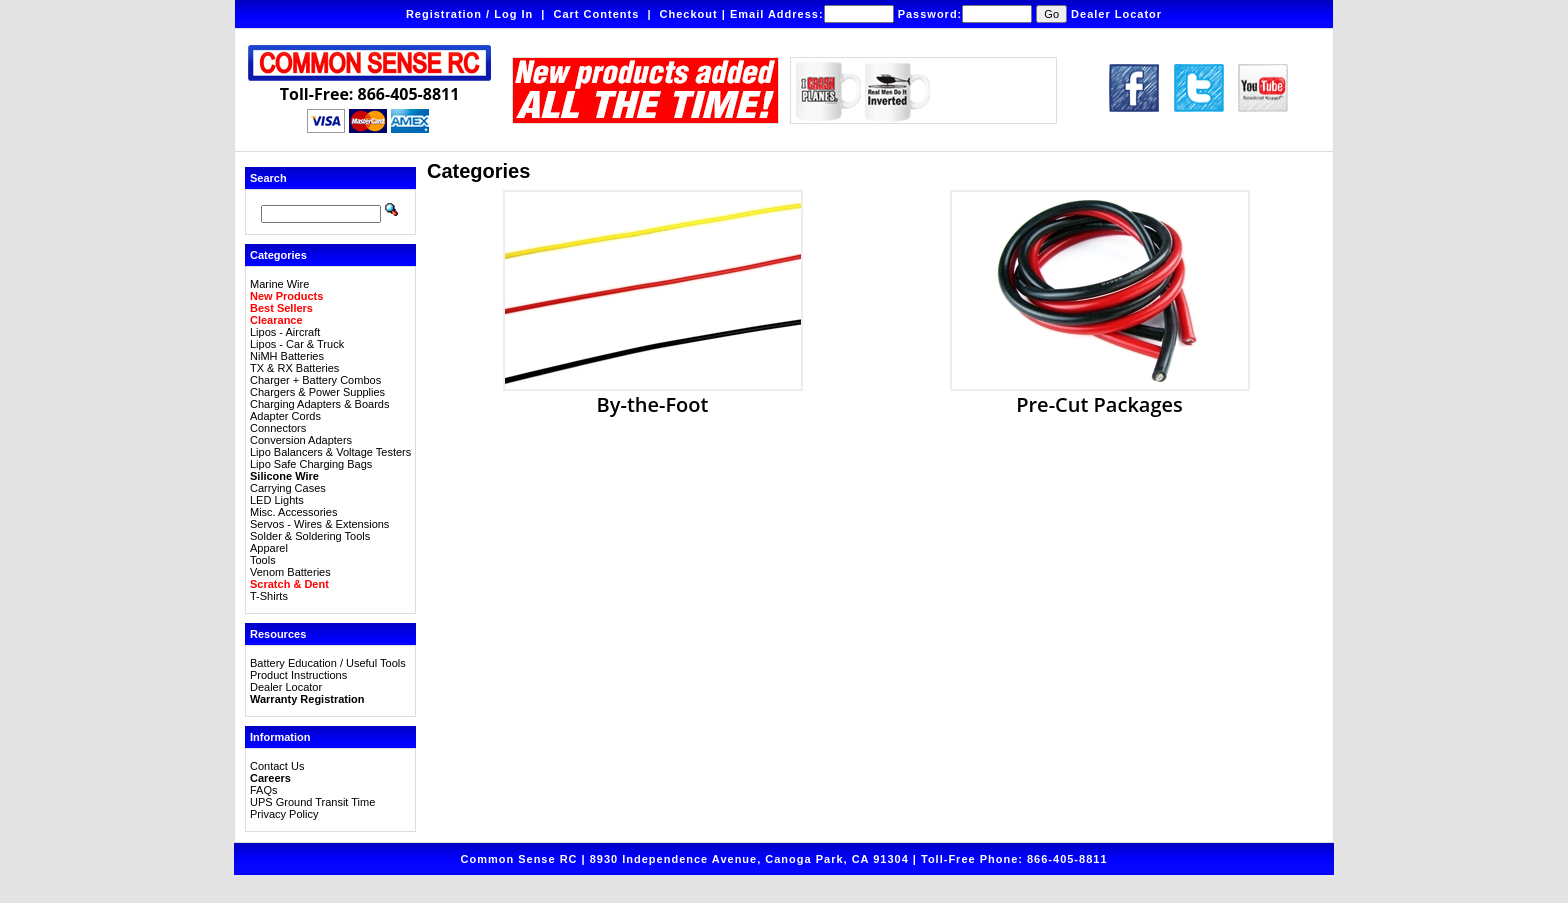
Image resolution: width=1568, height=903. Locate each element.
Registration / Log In (469, 14)
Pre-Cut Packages (1100, 394)
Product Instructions (298, 675)
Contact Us (277, 766)
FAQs (264, 790)
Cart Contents (597, 14)
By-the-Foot (653, 394)
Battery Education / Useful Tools (328, 663)
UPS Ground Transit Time (312, 802)
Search (268, 178)
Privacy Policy (284, 814)
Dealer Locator (1116, 14)
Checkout (689, 14)
